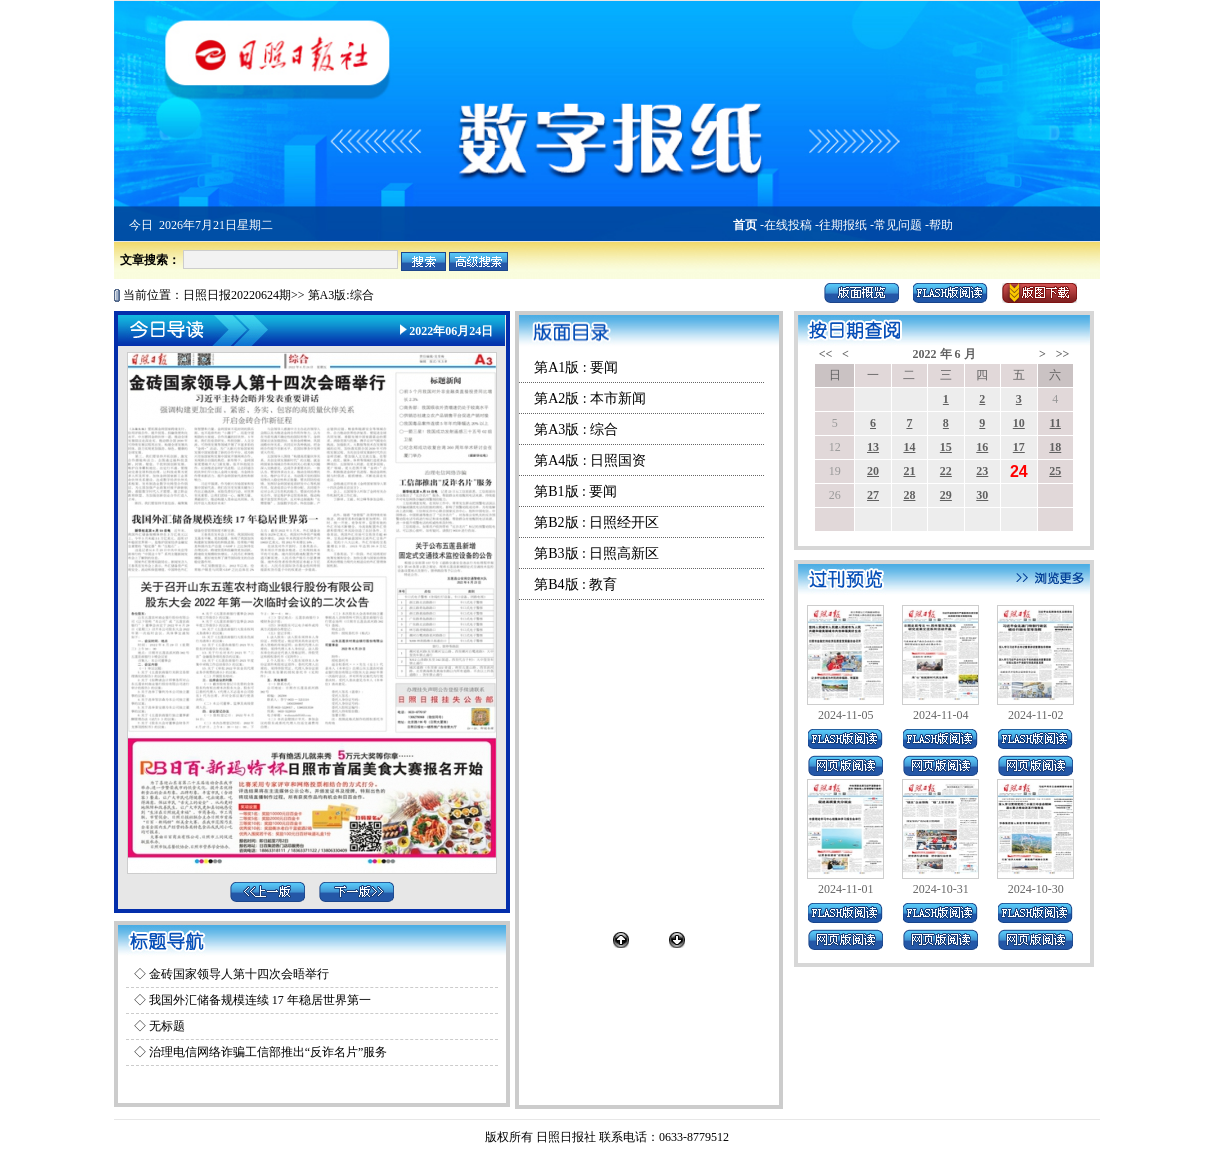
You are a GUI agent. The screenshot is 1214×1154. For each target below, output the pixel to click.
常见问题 (898, 225)
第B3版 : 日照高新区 (596, 553)
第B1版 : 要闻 (575, 491)
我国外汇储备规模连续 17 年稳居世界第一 (260, 1000)
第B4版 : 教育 (575, 584)
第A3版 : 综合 (576, 429)
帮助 (941, 225)
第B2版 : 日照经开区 (596, 522)
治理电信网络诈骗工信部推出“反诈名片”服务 (268, 1052)
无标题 (167, 1026)
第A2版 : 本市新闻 (590, 398)
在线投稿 (788, 225)
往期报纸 (843, 225)
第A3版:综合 (341, 295)
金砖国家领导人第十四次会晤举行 (239, 974)
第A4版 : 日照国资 (590, 460)
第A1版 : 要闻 (576, 367)
